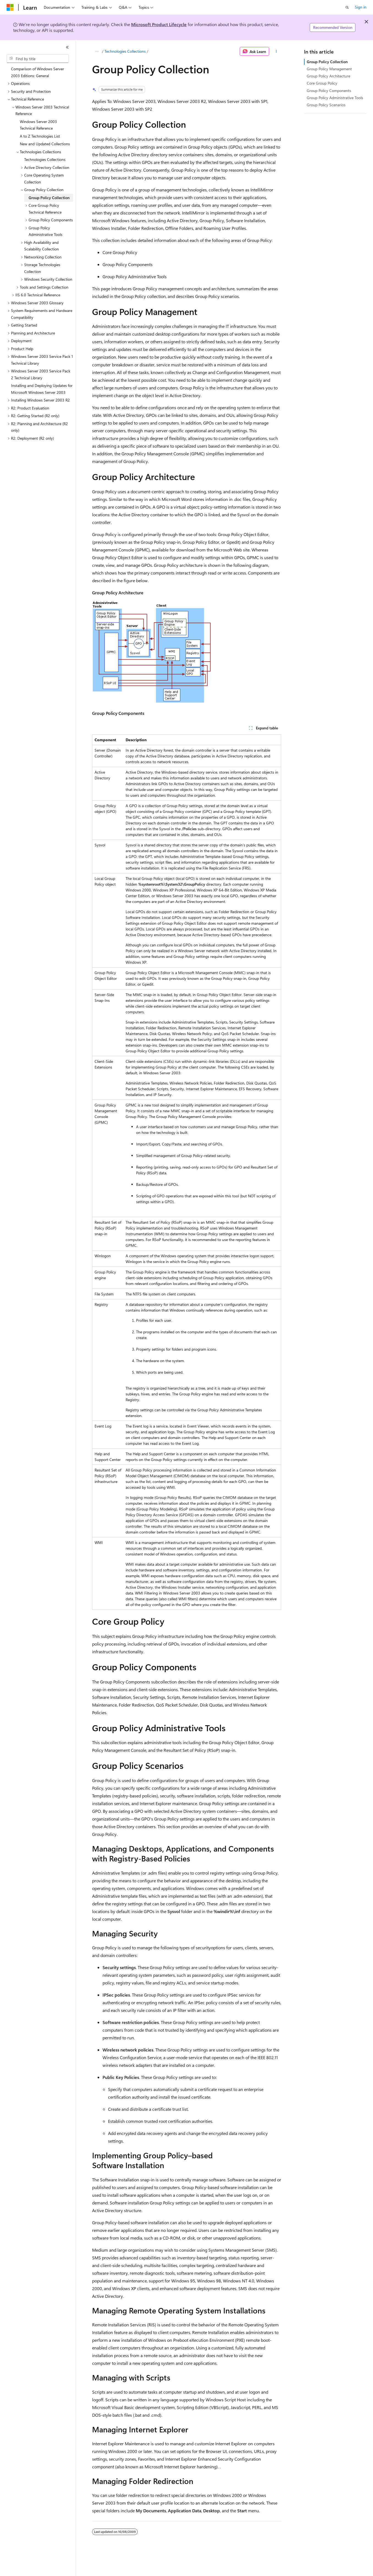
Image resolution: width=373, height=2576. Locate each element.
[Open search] (347, 7)
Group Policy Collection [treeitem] (49, 197)
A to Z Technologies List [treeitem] (40, 136)
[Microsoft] (10, 7)
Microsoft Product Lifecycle (159, 24)
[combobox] (38, 58)
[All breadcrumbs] (97, 51)
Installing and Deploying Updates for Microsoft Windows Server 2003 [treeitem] (42, 389)
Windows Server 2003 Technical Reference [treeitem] (38, 125)
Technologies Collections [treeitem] (44, 159)
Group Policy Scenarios (326, 104)
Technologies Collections (125, 51)
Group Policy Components (329, 90)
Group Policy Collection (327, 61)
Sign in (360, 7)
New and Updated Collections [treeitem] (45, 143)
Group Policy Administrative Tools (335, 97)
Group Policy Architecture (328, 76)
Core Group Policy (322, 83)
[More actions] (276, 51)
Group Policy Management (329, 68)
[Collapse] (67, 47)
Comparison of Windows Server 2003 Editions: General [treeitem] (37, 72)
